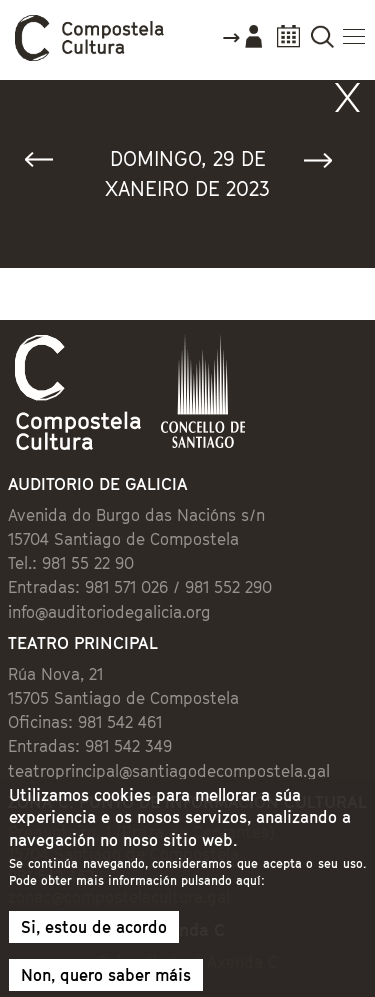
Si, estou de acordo (94, 937)
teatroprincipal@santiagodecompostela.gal (169, 771)
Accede (242, 44)
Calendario (288, 42)
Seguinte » (327, 164)
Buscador (322, 42)
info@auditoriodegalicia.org (109, 612)
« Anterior (48, 164)
